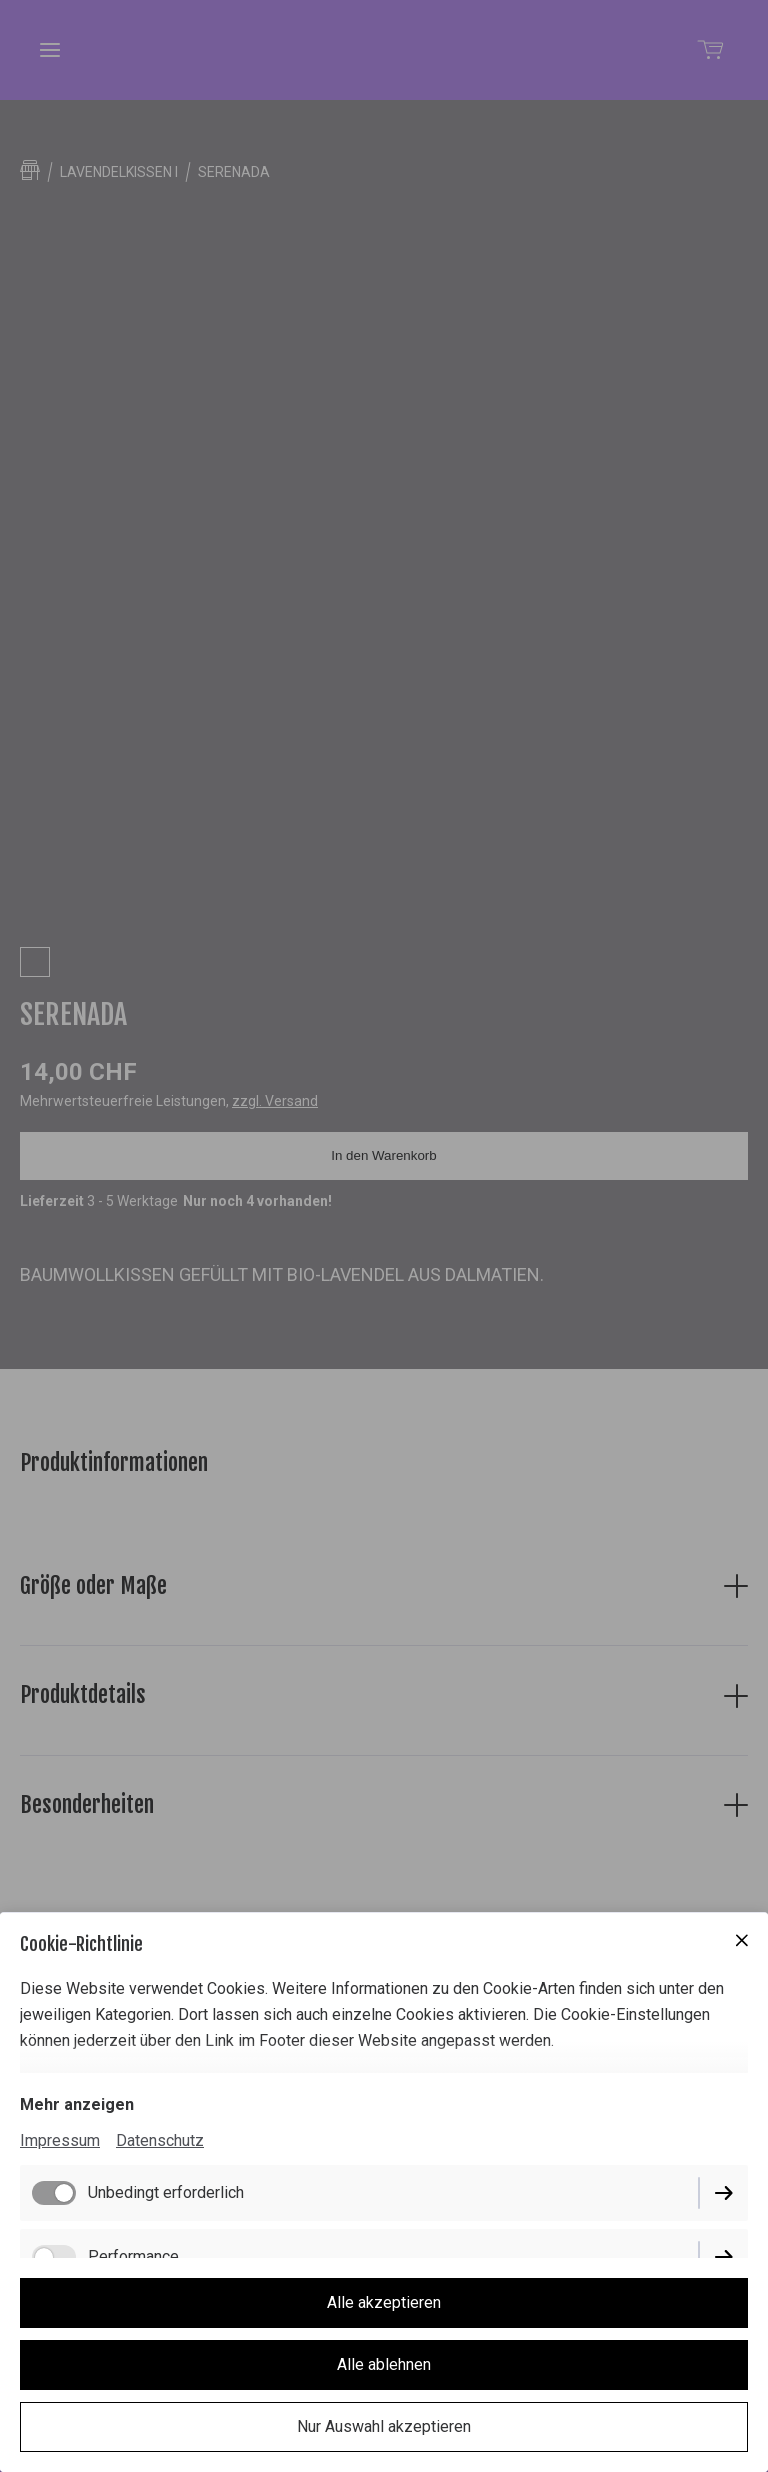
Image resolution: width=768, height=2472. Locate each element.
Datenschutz (160, 2140)
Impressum (60, 2140)
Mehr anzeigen (77, 2104)
